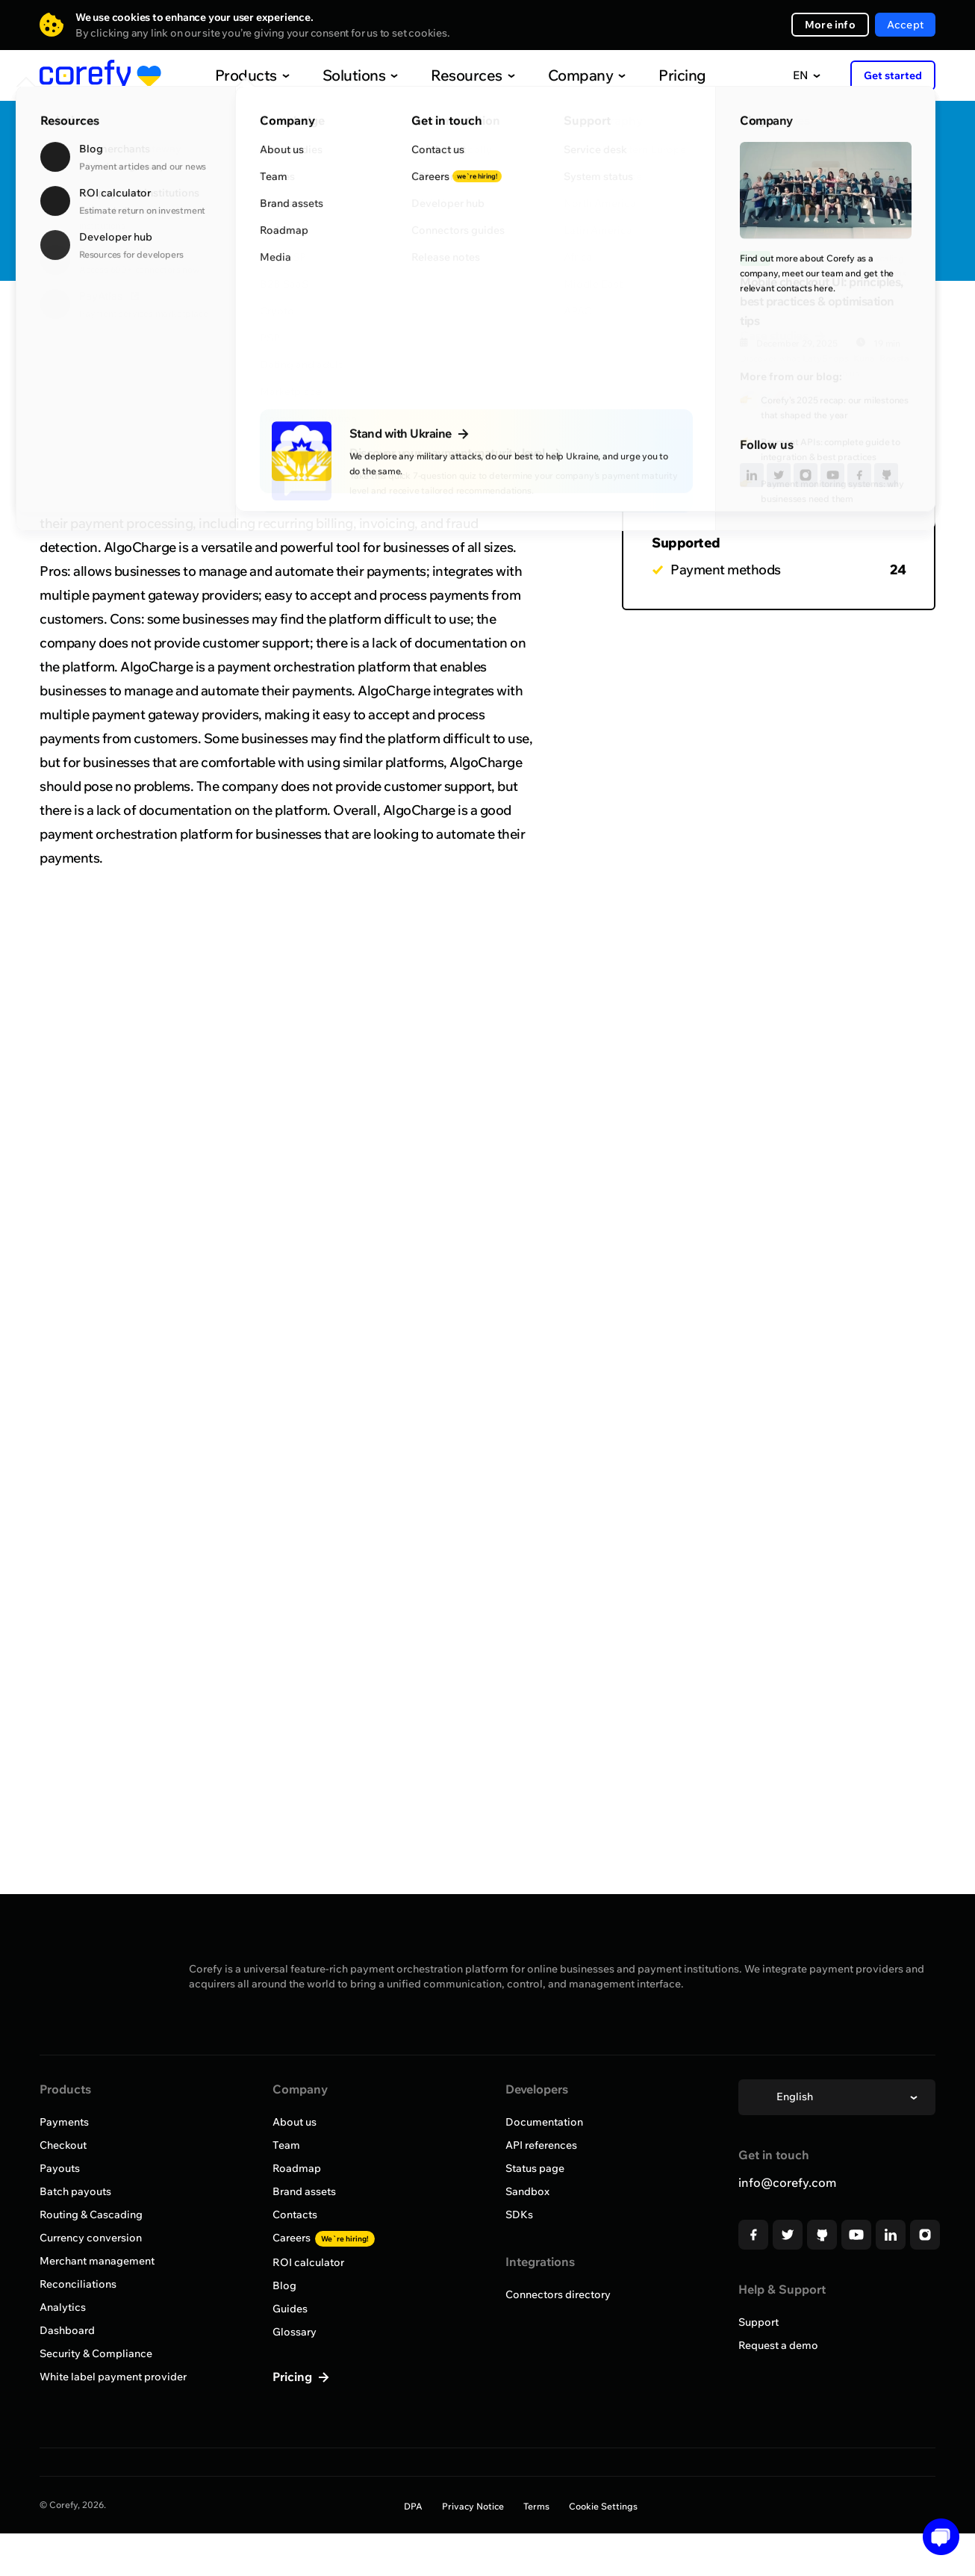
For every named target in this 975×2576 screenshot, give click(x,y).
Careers (323, 2237)
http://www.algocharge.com (392, 238)
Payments (64, 2122)
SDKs (519, 2214)
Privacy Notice (473, 2506)
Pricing (651, 75)
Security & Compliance (96, 2353)
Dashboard (67, 2330)
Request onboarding (860, 215)
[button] (936, 2537)
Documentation (544, 2122)
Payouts (60, 2168)
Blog (284, 2285)
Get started (893, 75)
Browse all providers (111, 324)
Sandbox (527, 2191)
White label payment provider (113, 2376)
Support (758, 2322)
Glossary (294, 2331)
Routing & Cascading (91, 2214)
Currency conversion (91, 2237)
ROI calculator (308, 2262)
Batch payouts (75, 2191)
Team (286, 2145)
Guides (290, 2308)
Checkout (63, 2145)
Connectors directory (558, 2294)
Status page (534, 2168)
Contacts (294, 2214)
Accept (905, 24)
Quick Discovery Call (859, 167)
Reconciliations (78, 2284)
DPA (413, 2506)
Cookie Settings (603, 2506)
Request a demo (778, 2345)
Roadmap (296, 2168)
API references (541, 2145)
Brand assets (304, 2191)
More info (830, 24)
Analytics (63, 2307)
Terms (536, 2506)
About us (294, 2122)
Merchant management (97, 2261)
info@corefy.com (787, 2182)
